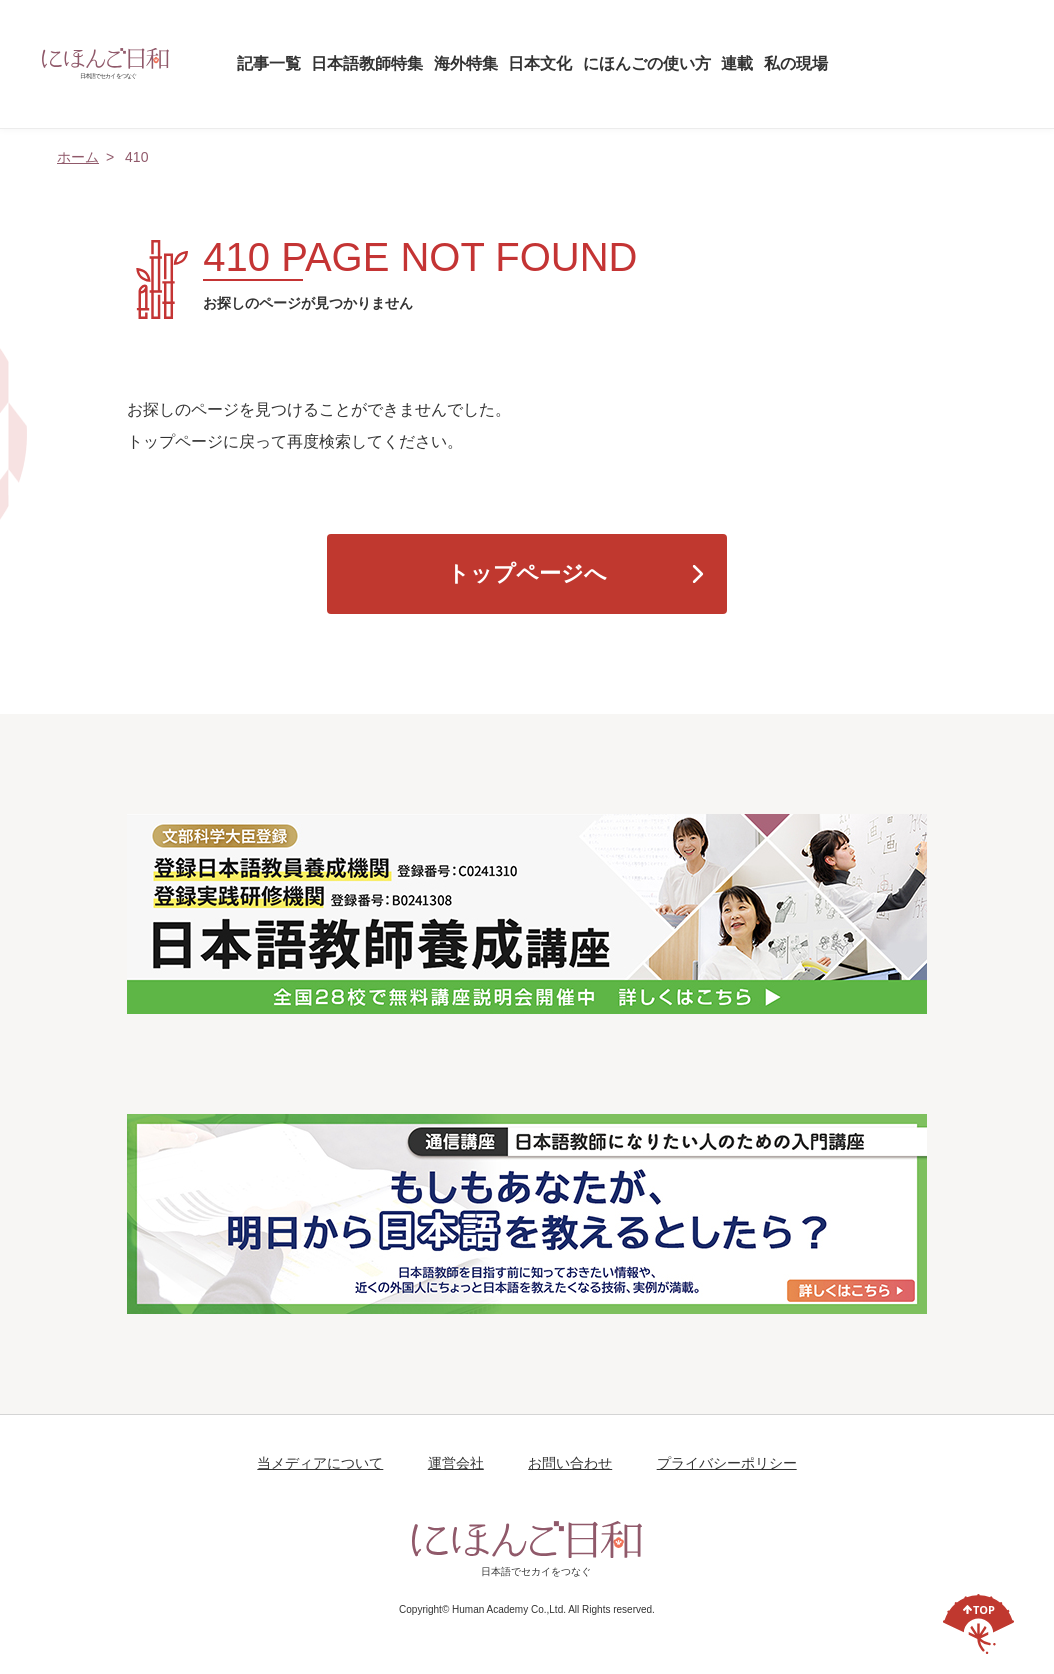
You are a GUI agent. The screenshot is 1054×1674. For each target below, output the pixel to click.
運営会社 (456, 1463)
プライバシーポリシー (727, 1463)
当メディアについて (320, 1463)
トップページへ (527, 573)
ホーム (78, 157)
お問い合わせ (570, 1463)
